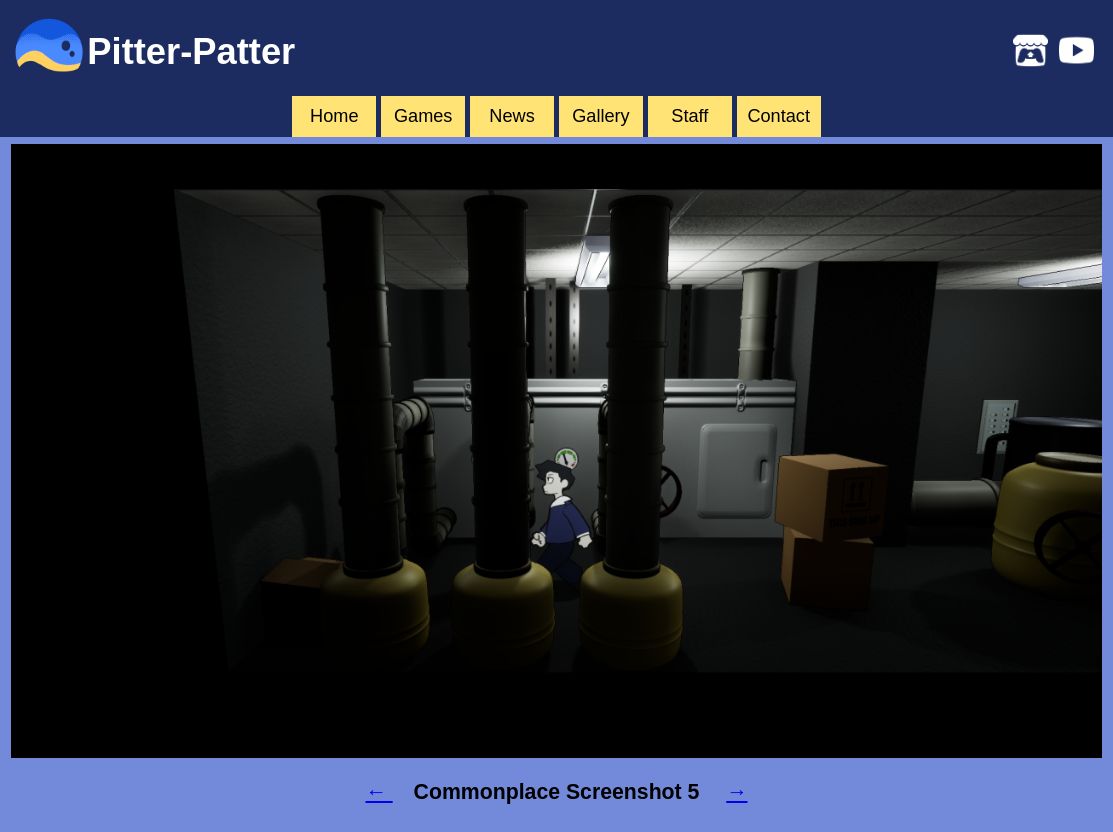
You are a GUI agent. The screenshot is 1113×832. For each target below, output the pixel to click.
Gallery (601, 116)
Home (334, 116)
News (511, 116)
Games (423, 116)
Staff (689, 116)
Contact (778, 116)
